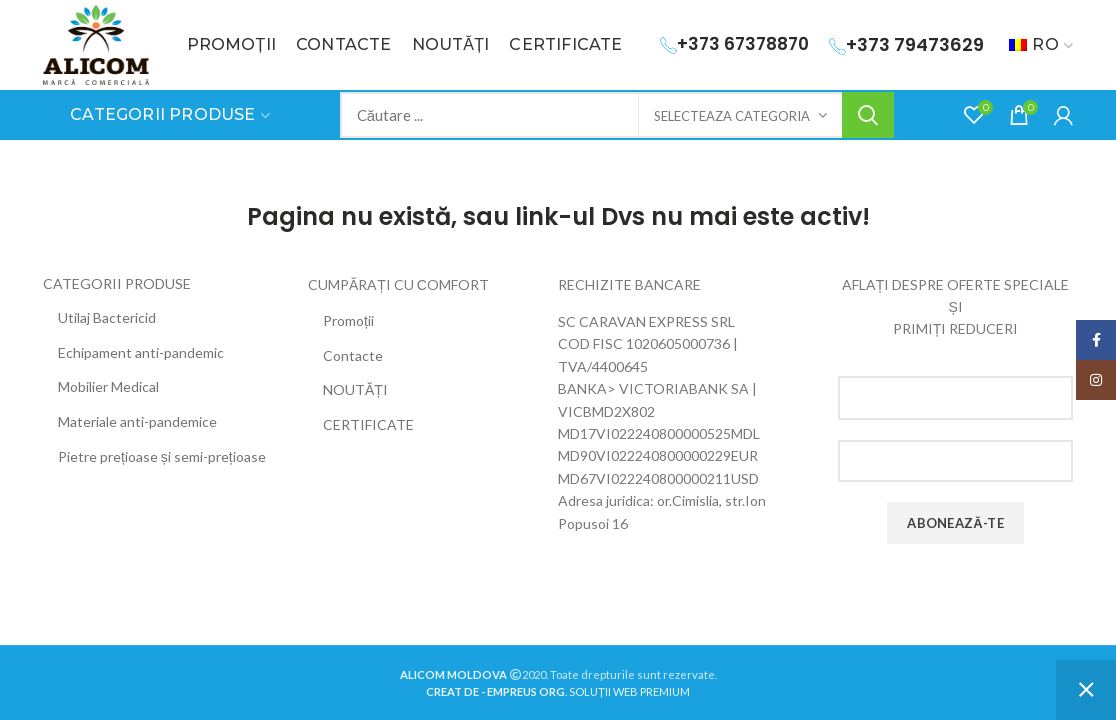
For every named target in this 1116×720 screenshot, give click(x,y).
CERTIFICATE (368, 424)
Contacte (353, 355)
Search (868, 115)
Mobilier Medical (108, 386)
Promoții (348, 320)
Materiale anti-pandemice (137, 421)
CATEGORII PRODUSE (117, 283)
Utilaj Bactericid (107, 317)
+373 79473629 (906, 44)
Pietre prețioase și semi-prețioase (162, 456)
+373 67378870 (734, 44)
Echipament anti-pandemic (141, 352)
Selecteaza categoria (732, 116)
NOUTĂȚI (355, 389)
